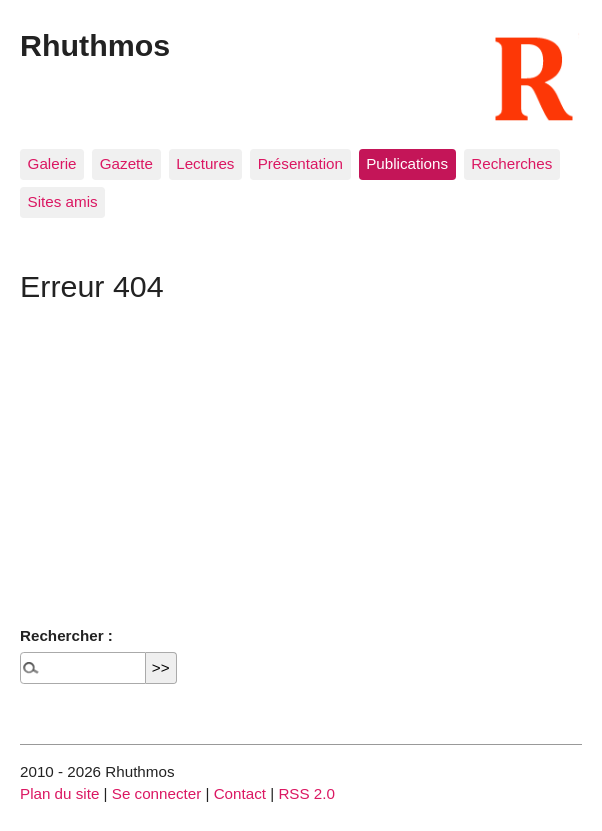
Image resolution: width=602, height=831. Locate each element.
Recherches (511, 163)
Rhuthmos (95, 45)
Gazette (126, 163)
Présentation (300, 163)
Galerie (52, 163)
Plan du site (59, 793)
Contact (240, 793)
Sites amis (63, 201)
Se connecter (157, 793)
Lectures (205, 163)
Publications (407, 163)
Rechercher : (66, 635)
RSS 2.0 (306, 793)
